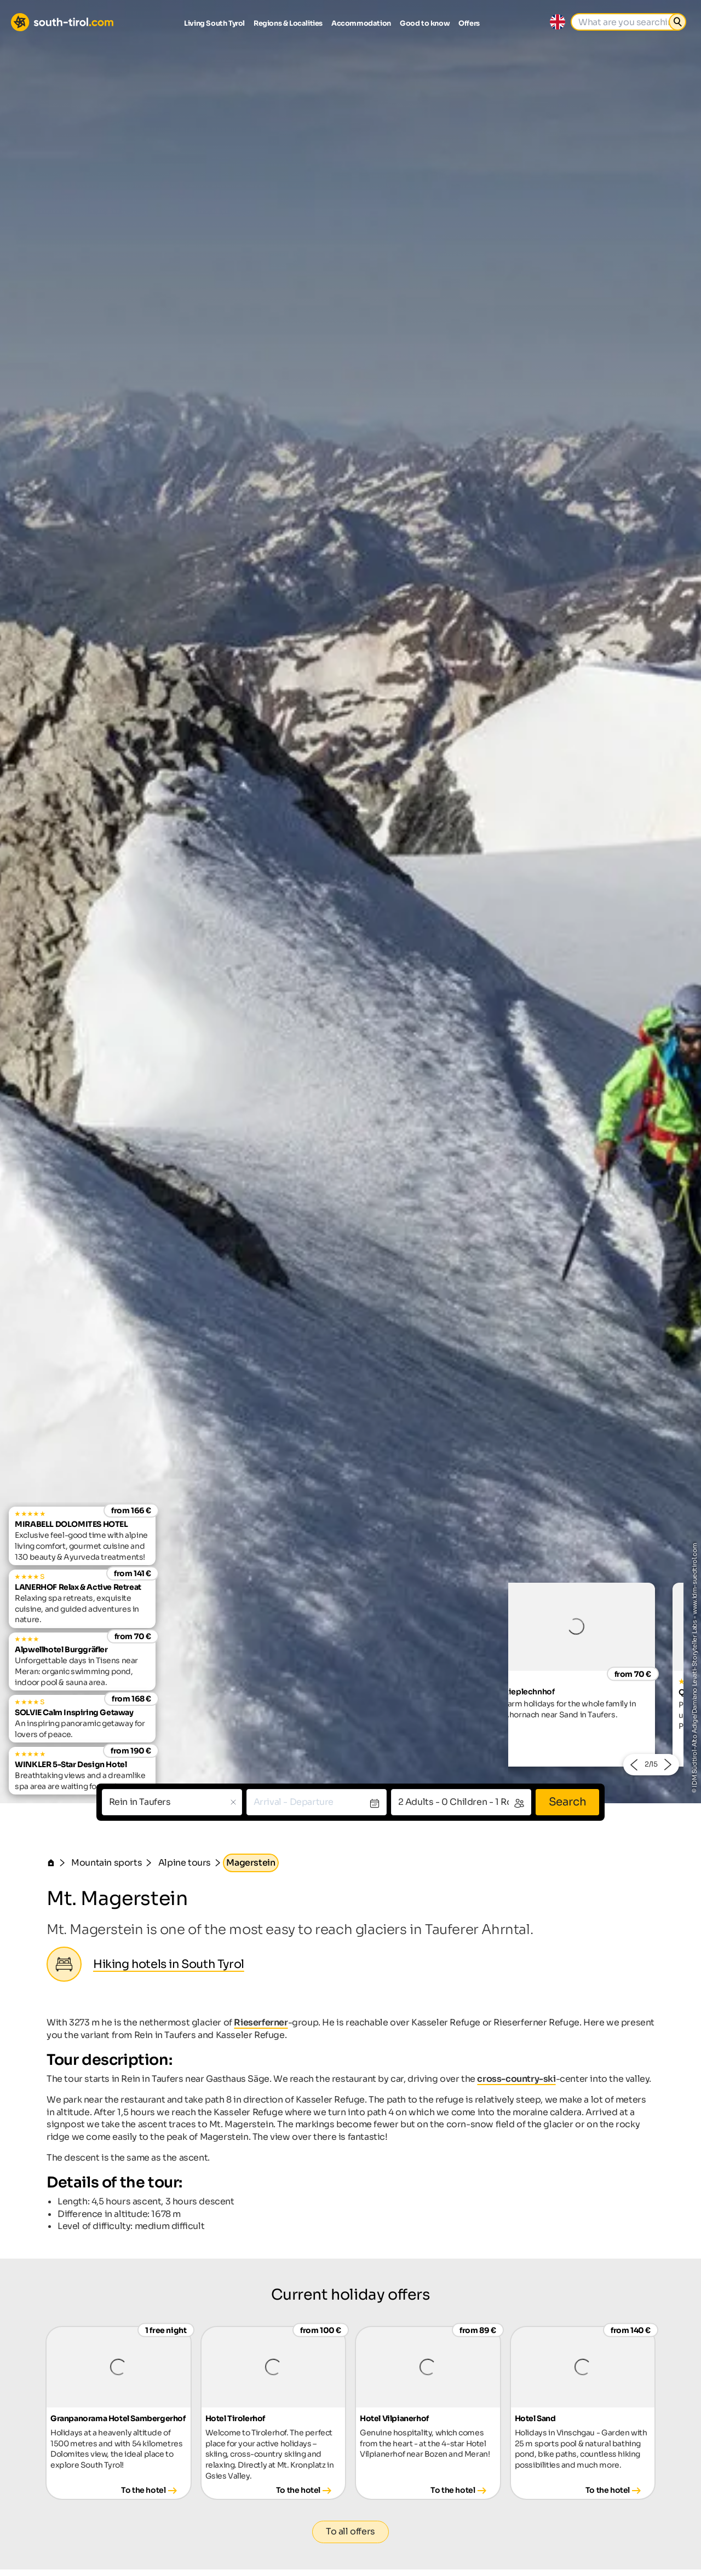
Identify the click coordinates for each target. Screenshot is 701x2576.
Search (568, 1802)
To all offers (350, 2531)
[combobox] (172, 1802)
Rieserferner (261, 2022)
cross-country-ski (516, 2079)
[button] (633, 1765)
